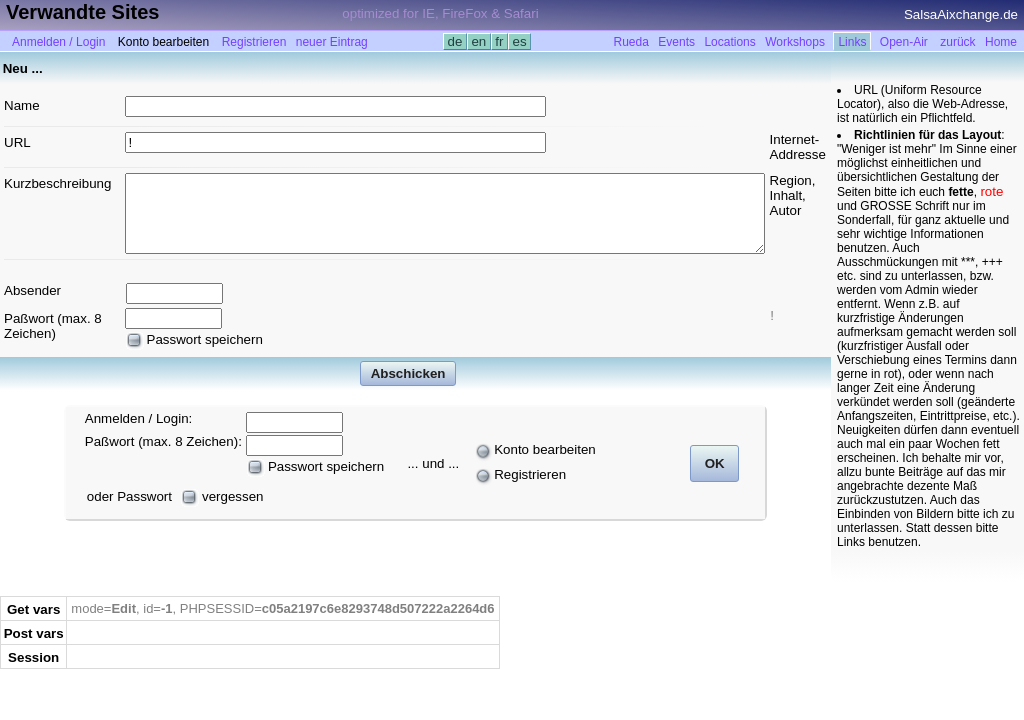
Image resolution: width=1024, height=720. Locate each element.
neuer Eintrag (332, 42)
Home (1001, 42)
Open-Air (904, 42)
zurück (957, 42)
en (479, 41)
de (455, 41)
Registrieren (254, 42)
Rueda (631, 42)
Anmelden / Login (58, 42)
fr (500, 41)
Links (852, 42)
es (519, 41)
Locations (729, 42)
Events (676, 42)
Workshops (795, 42)
